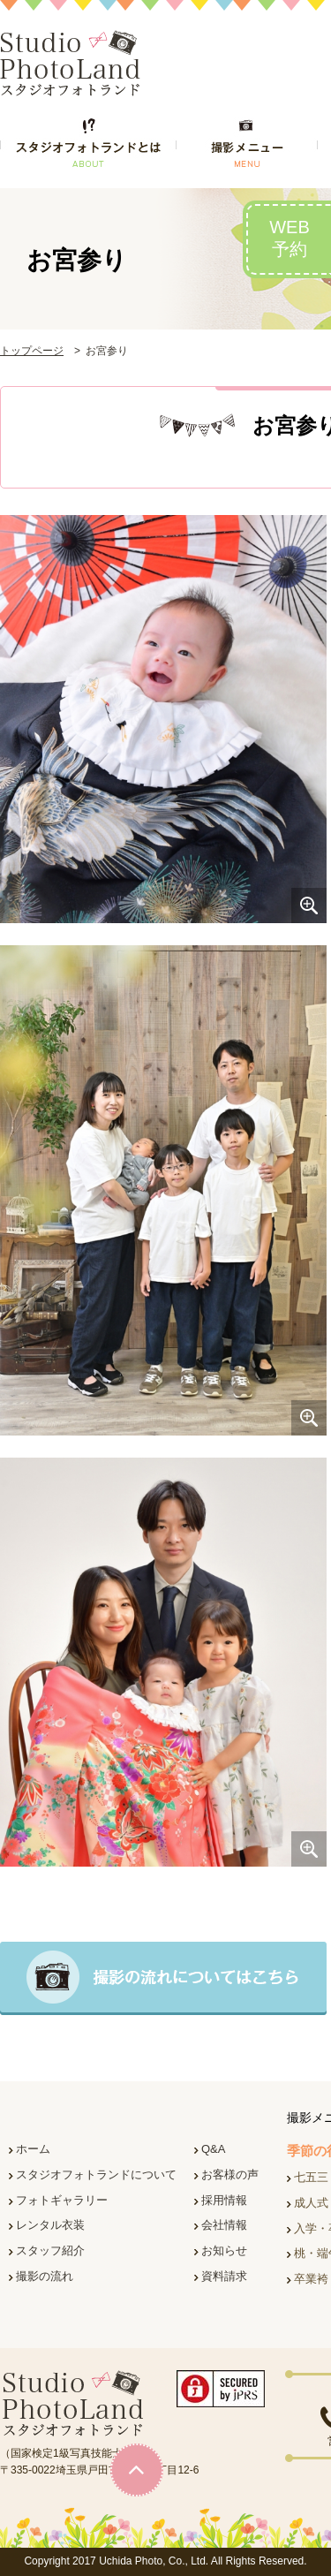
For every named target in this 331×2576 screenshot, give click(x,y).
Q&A (213, 2149)
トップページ (32, 351)
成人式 (311, 2202)
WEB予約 (289, 238)
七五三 (311, 2177)
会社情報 (224, 2224)
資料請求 (224, 2276)
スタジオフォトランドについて (96, 2174)
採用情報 (224, 2200)
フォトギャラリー (62, 2200)
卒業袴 (311, 2278)
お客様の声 (230, 2174)
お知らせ (224, 2250)
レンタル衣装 (50, 2224)
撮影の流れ (44, 2276)
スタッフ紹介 (50, 2250)
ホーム (33, 2149)
